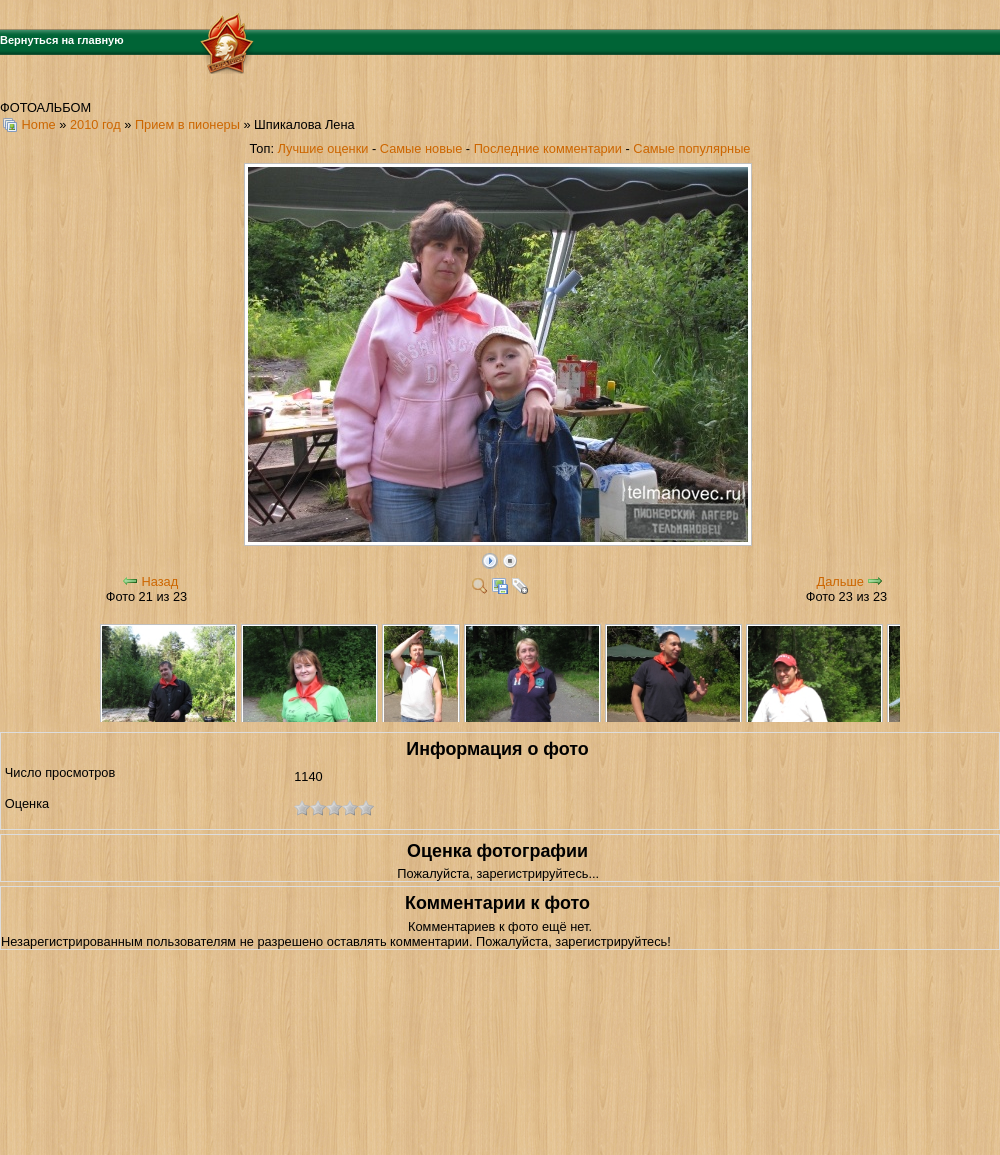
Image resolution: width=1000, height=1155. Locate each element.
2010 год (95, 124)
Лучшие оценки (323, 148)
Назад (159, 581)
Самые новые (421, 148)
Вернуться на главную (62, 40)
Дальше (840, 581)
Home (39, 124)
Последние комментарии (548, 148)
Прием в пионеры (187, 124)
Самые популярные (691, 148)
